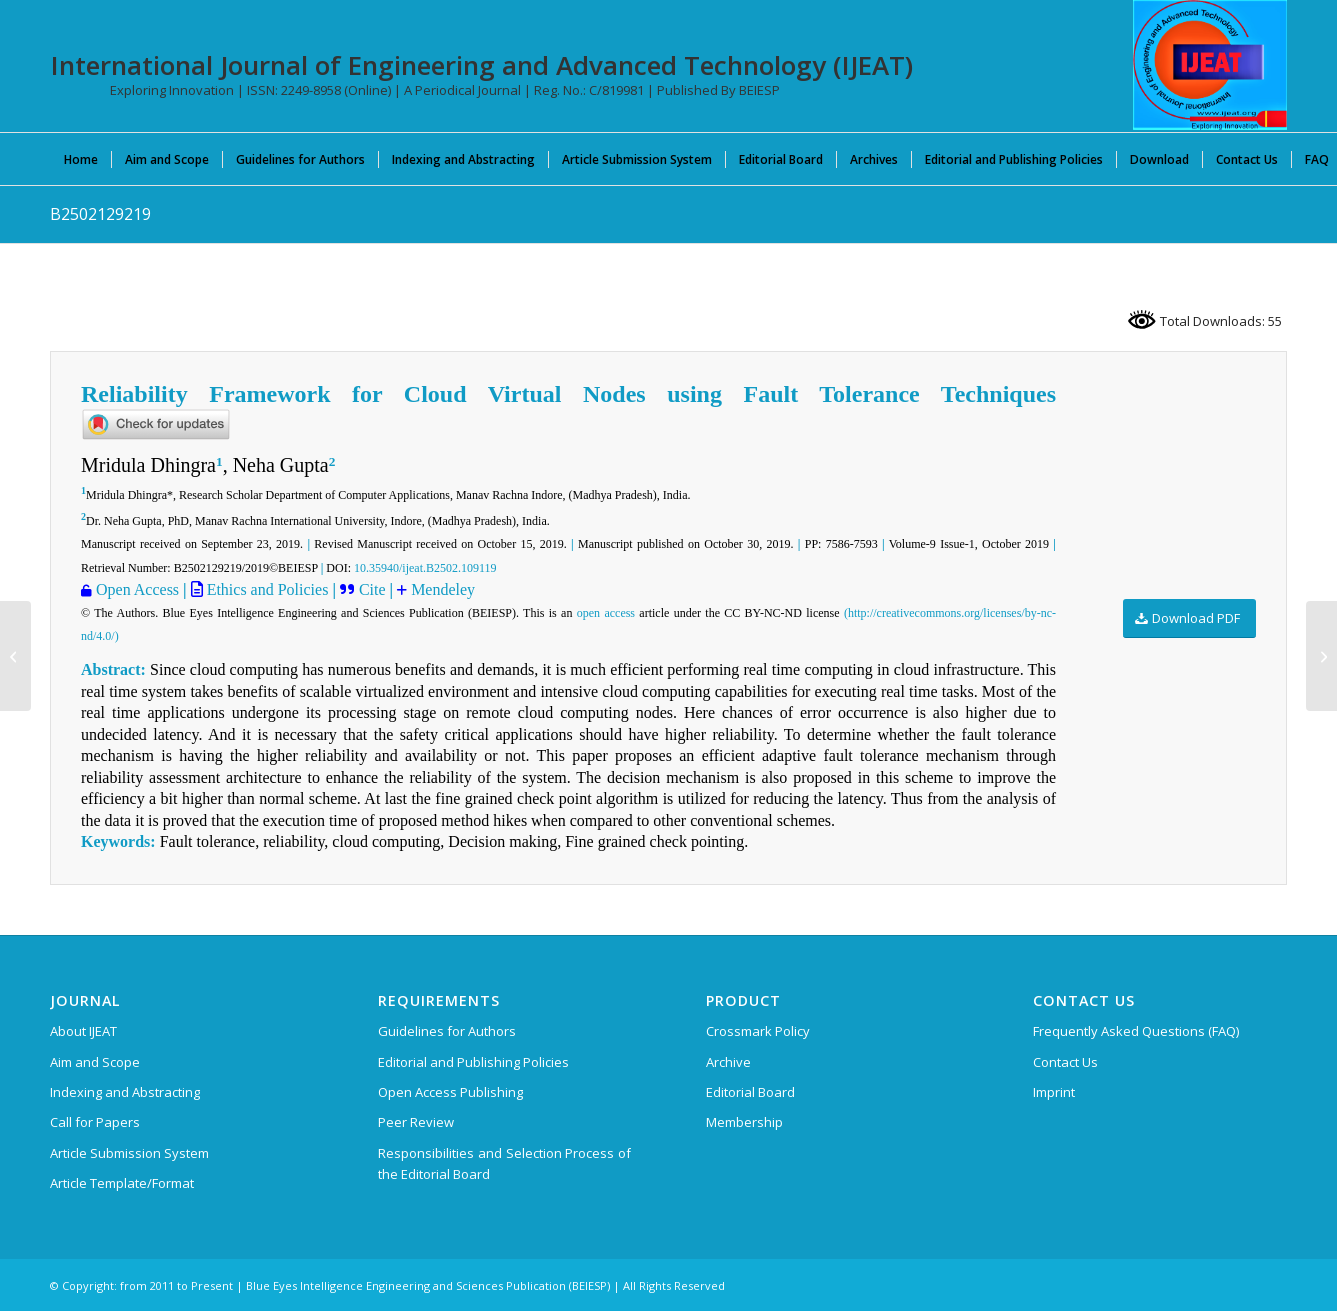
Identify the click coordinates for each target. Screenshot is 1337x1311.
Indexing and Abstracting (125, 1092)
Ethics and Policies (266, 589)
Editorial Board (750, 1092)
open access (606, 613)
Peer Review (416, 1122)
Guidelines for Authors (447, 1031)
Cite (374, 589)
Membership (744, 1122)
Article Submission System (129, 1153)
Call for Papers (95, 1122)
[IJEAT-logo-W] (1210, 65)
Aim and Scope (95, 1062)
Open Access (137, 589)
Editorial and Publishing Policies (473, 1062)
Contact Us (1065, 1062)
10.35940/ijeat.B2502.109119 (425, 568)
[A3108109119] (1321, 656)
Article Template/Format (122, 1183)
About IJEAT (83, 1031)
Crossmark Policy (758, 1031)
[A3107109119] (15, 656)
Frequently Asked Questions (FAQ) (1136, 1031)
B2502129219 (100, 214)
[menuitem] (81, 159)
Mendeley (443, 589)
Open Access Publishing (450, 1092)
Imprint (1054, 1092)
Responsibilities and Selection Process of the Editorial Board (505, 1163)
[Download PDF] (1189, 618)
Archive (728, 1062)
